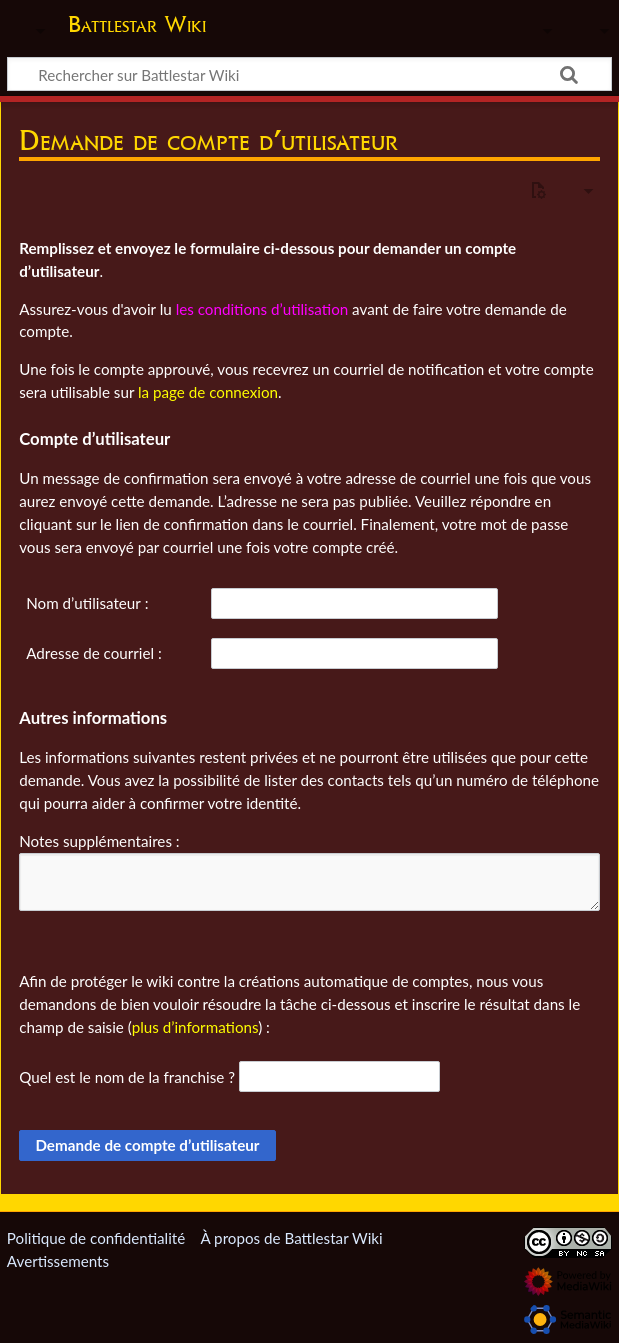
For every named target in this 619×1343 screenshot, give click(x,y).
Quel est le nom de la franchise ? (127, 1077)
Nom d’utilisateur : (87, 603)
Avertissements (58, 1261)
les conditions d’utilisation (262, 309)
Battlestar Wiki (137, 24)
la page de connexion (208, 392)
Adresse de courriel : (94, 653)
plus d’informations (195, 1027)
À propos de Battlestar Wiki (291, 1238)
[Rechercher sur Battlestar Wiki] (309, 74)
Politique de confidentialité (96, 1238)
